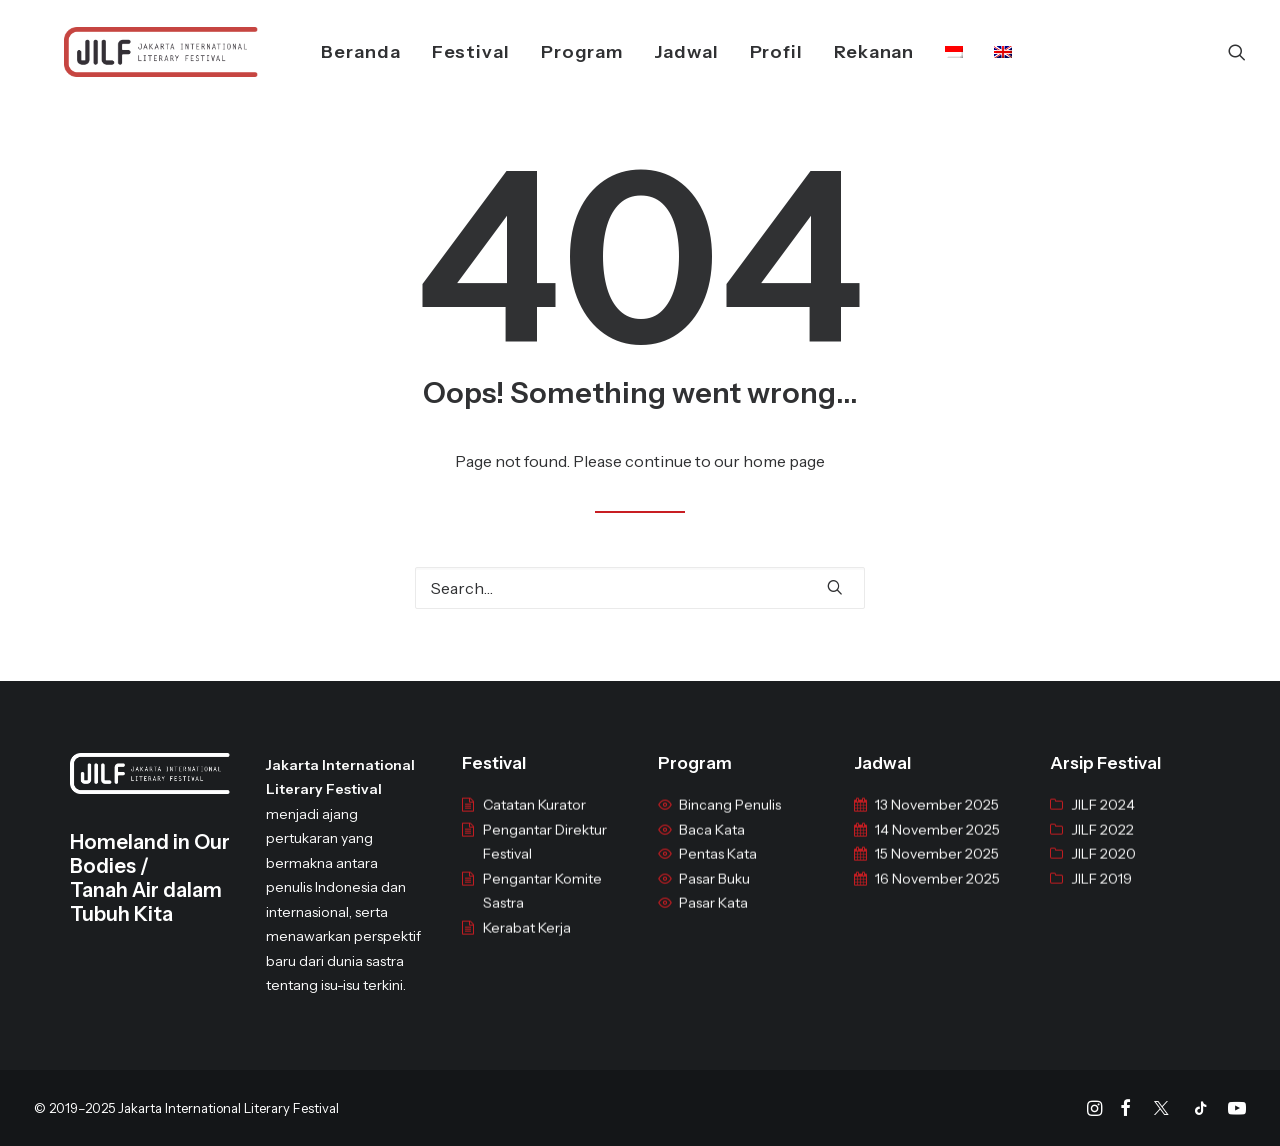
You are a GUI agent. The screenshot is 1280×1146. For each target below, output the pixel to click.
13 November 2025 (937, 820)
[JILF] (131, 52)
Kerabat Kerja (527, 943)
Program (555, 52)
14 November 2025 (937, 845)
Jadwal (659, 52)
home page (784, 461)
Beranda (334, 52)
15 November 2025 (937, 869)
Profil (749, 52)
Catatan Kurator (534, 820)
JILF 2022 (1102, 845)
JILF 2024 (1103, 820)
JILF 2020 (1103, 869)
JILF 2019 (1101, 894)
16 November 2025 (937, 894)
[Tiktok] (1201, 1111)
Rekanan (847, 52)
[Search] (1237, 52)
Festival (444, 52)
